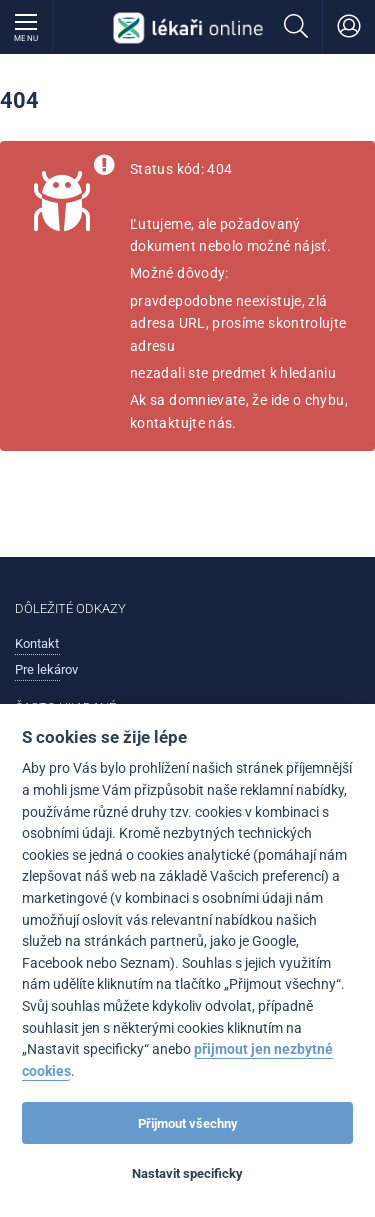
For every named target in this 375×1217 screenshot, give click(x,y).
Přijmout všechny (188, 1123)
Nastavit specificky (187, 1173)
